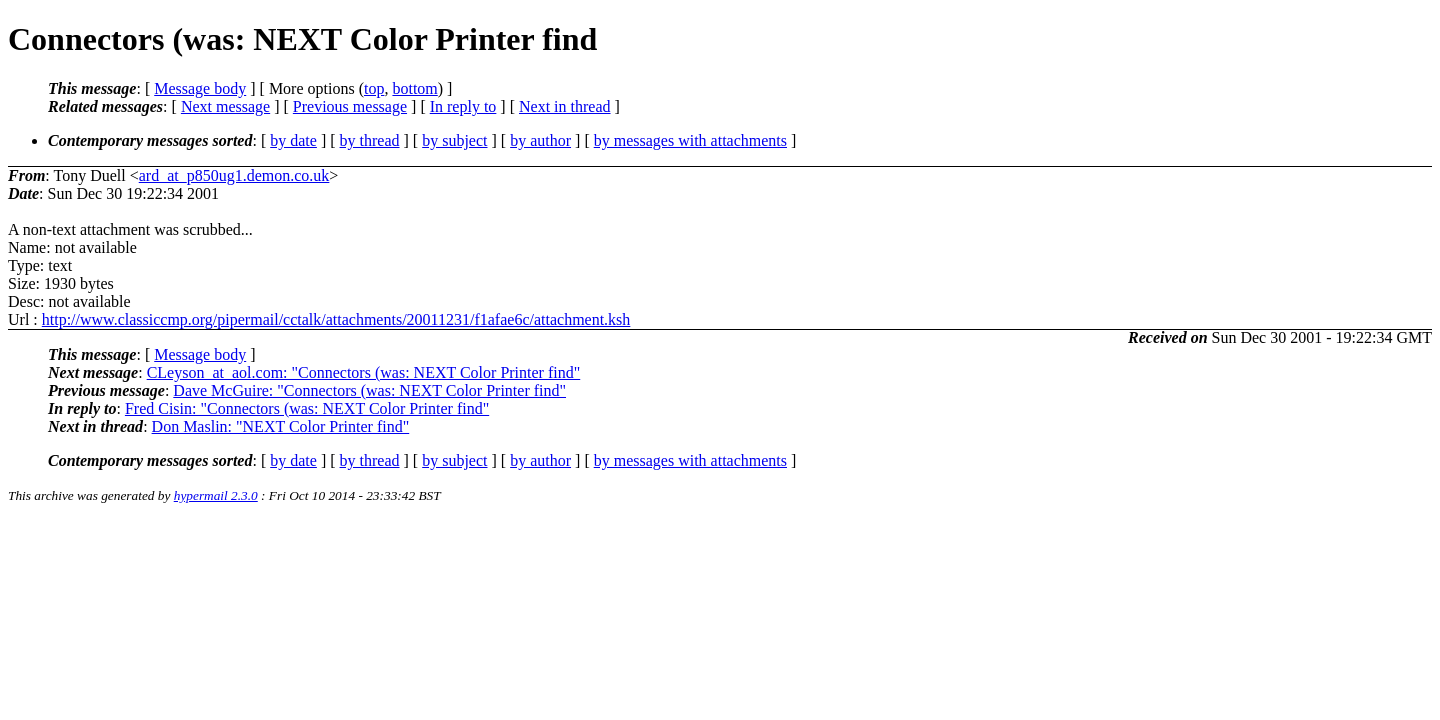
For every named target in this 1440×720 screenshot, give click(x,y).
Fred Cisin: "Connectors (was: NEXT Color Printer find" (307, 408)
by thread (370, 140)
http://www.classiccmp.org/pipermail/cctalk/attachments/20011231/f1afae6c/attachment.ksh (336, 319)
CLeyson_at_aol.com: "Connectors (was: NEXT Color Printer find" (364, 372)
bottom (414, 88)
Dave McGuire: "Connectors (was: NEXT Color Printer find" (369, 390)
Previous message (350, 106)
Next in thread (565, 106)
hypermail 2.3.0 (216, 495)
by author (540, 140)
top (374, 88)
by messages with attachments (690, 140)
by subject (454, 140)
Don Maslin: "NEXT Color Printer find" (281, 426)
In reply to (463, 106)
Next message (225, 106)
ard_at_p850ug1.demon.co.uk (234, 175)
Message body (200, 88)
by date (293, 140)
